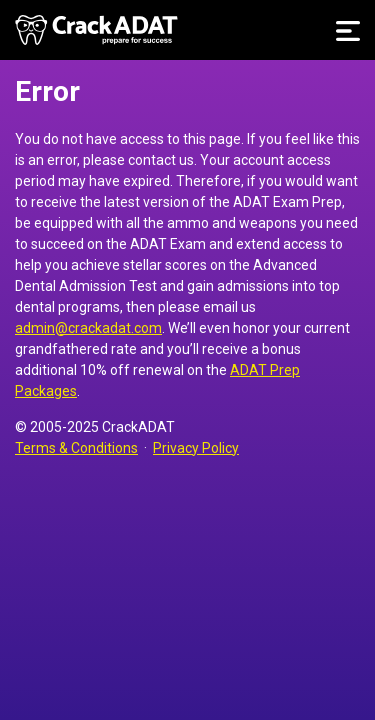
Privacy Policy (196, 448)
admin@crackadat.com (88, 328)
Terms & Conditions (76, 448)
